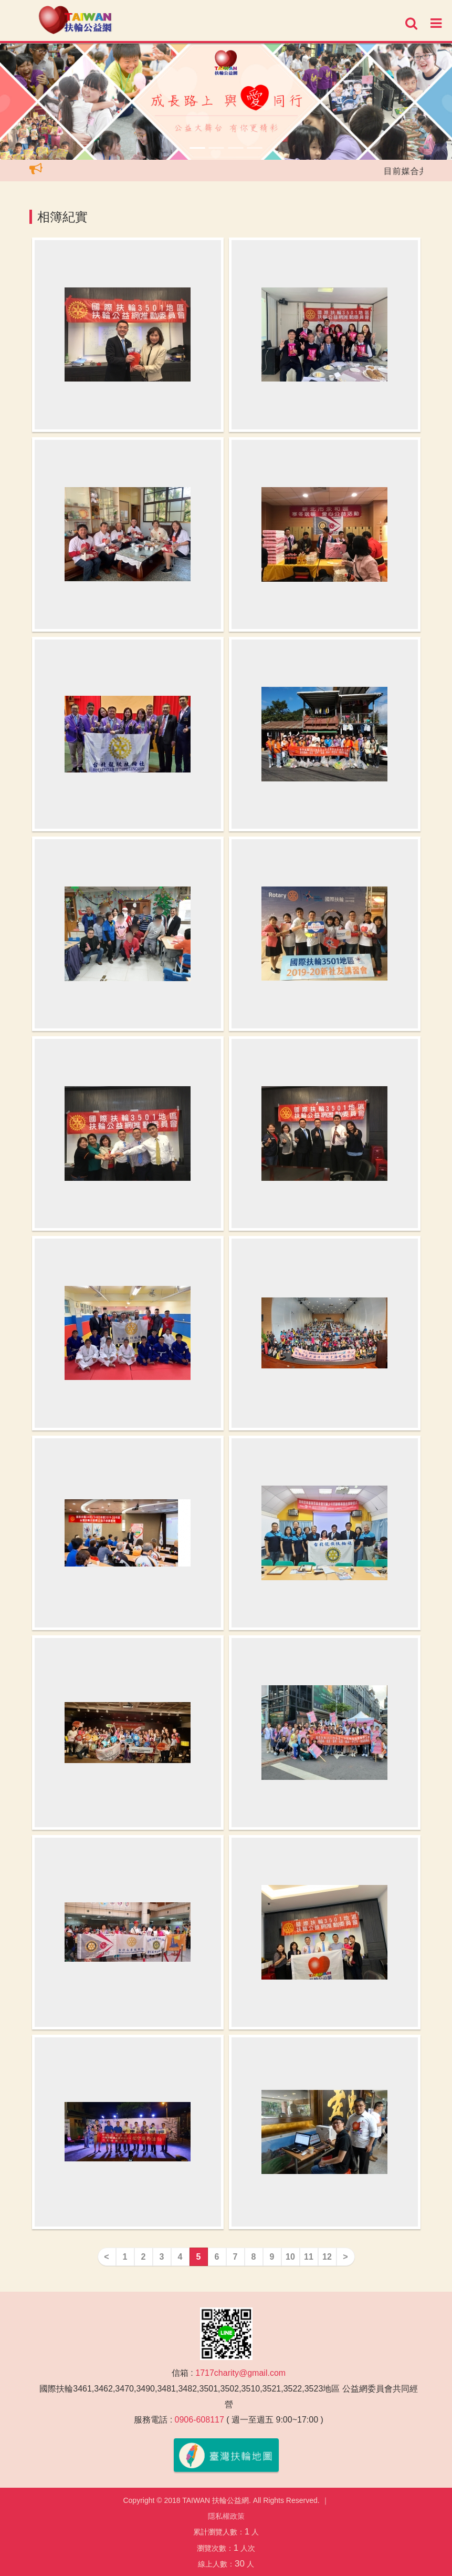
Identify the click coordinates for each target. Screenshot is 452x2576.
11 (308, 2256)
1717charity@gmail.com (240, 2372)
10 (290, 2256)
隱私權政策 (226, 2516)
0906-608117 (199, 2419)
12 (327, 2256)
